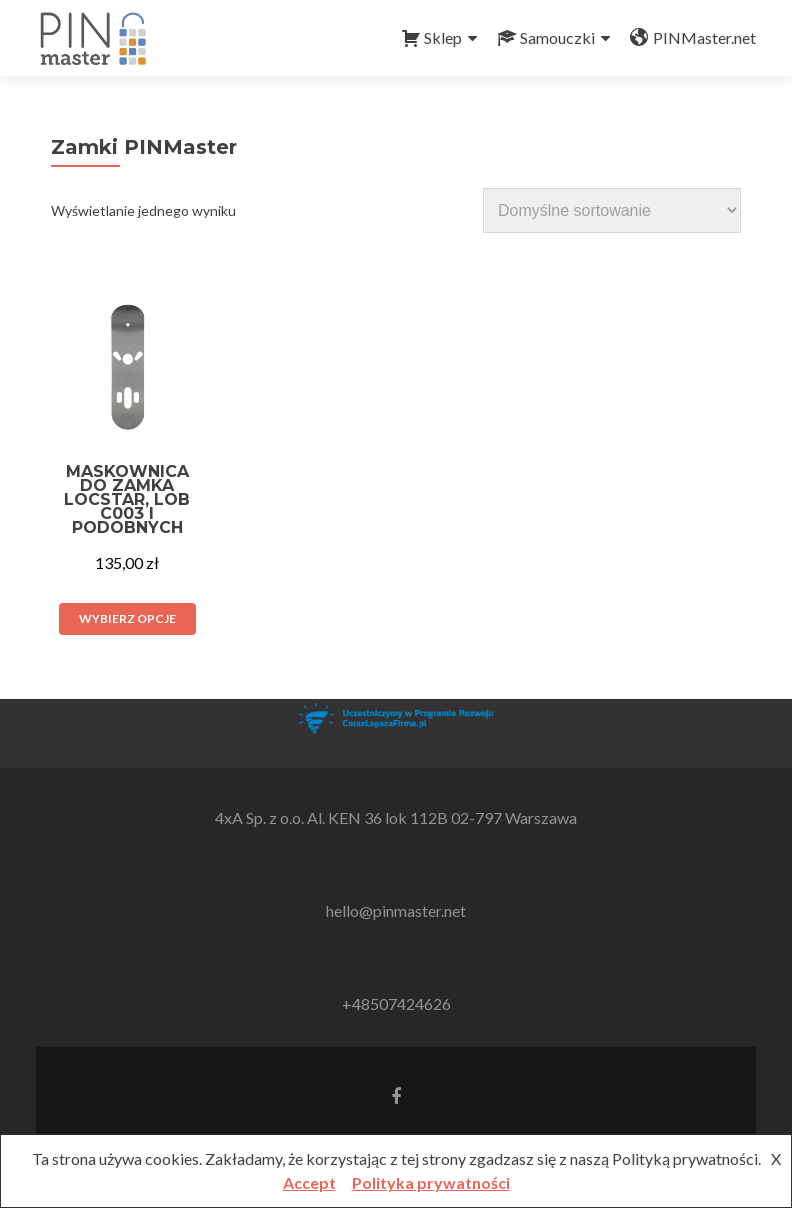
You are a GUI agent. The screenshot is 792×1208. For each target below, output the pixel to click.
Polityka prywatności (431, 1182)
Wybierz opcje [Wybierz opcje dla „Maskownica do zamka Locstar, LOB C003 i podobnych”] (127, 618)
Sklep (431, 38)
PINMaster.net (693, 38)
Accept (309, 1182)
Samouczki (546, 38)
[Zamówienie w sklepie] (612, 210)
